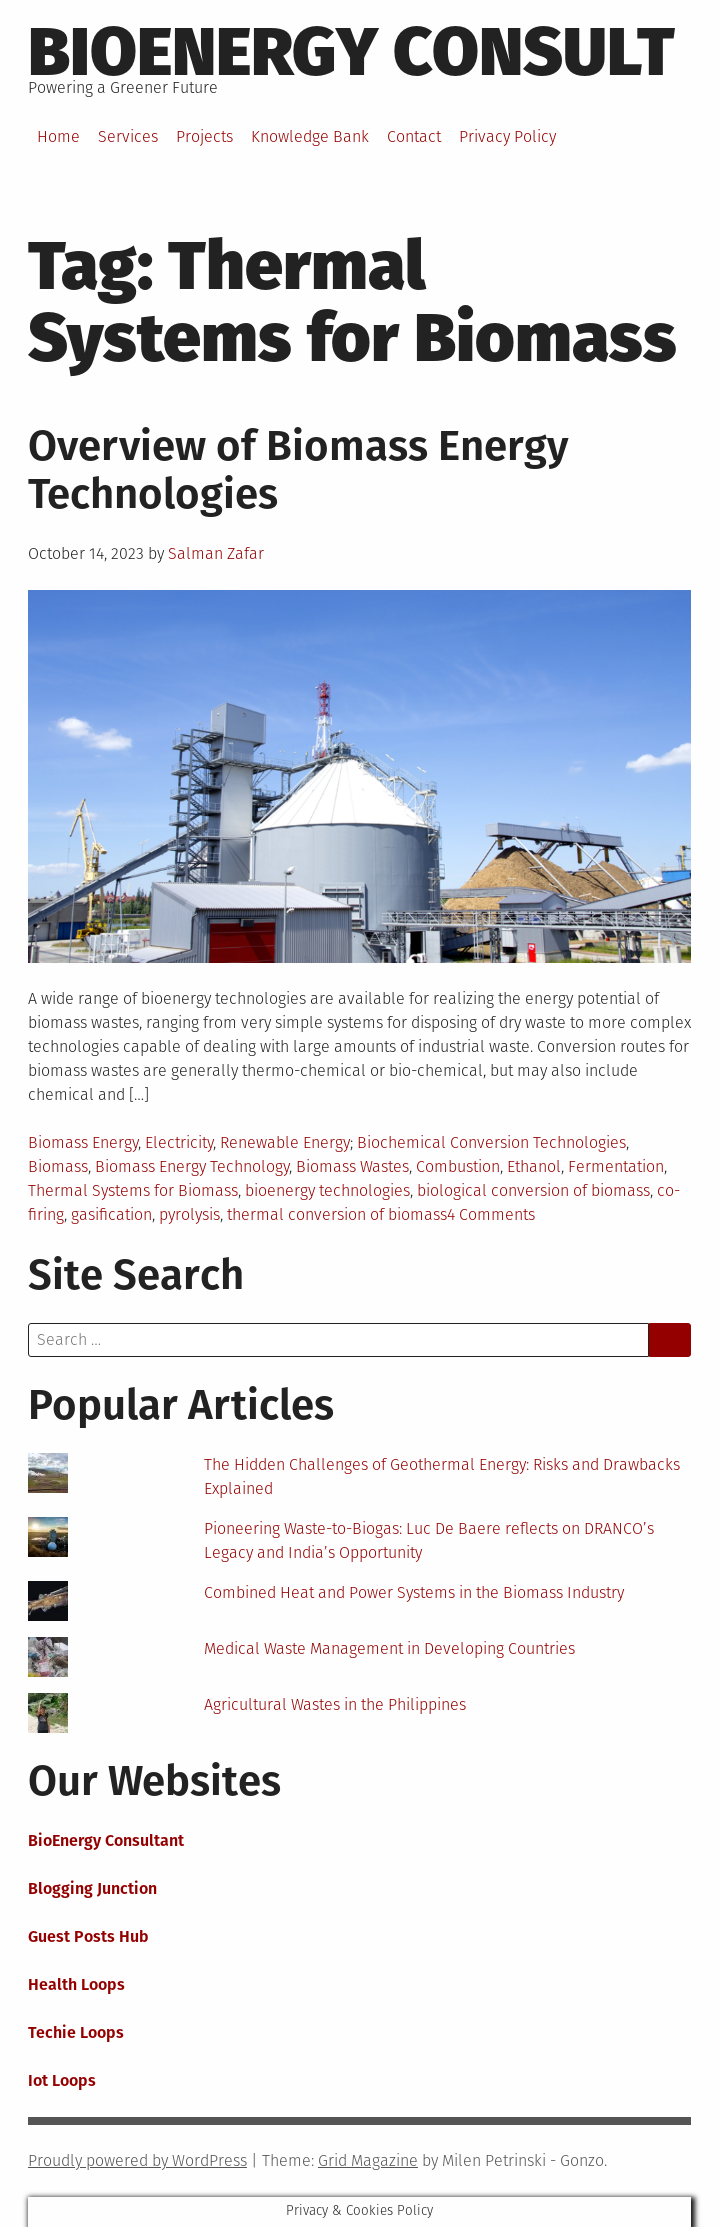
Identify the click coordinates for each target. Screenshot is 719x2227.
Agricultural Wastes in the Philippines (335, 1704)
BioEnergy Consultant (106, 1840)
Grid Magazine (368, 2160)
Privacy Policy (507, 136)
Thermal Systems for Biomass (133, 1190)
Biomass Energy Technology (192, 1166)
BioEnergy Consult (351, 52)
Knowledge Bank (310, 136)
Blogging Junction (92, 1888)
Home (58, 136)
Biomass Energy (83, 1142)
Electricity (179, 1142)
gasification (111, 1214)
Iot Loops (62, 2080)
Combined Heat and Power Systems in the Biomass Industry (414, 1592)
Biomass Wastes (352, 1166)
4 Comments (491, 1214)
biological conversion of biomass (533, 1190)
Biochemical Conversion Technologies (491, 1142)
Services (128, 136)
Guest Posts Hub (88, 1936)
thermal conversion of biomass (337, 1214)
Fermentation (616, 1166)
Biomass (58, 1166)
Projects (204, 136)
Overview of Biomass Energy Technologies (298, 470)
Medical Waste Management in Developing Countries (389, 1648)
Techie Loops (76, 2032)
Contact (414, 136)
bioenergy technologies (327, 1190)
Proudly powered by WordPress (137, 2160)
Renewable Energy (285, 1142)
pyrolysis (189, 1214)
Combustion (458, 1166)
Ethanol (534, 1166)
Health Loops (76, 1984)
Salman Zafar (216, 553)
